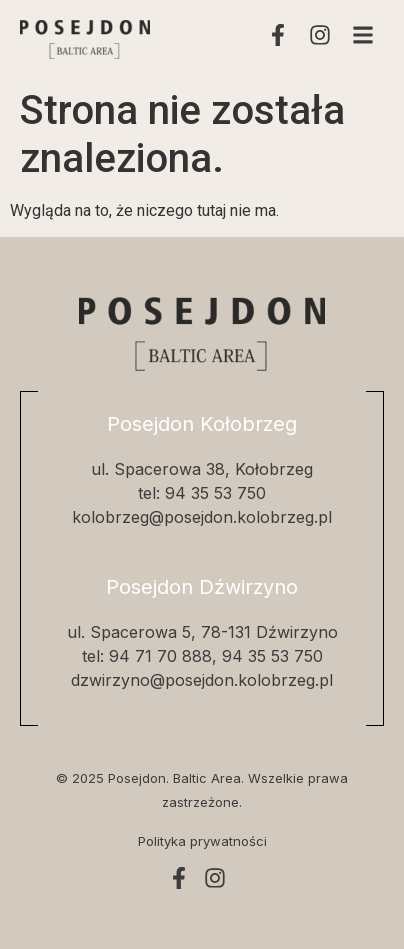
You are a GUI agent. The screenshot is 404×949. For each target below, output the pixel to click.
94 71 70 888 (160, 656)
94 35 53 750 (215, 493)
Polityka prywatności (202, 841)
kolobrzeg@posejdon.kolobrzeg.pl (202, 517)
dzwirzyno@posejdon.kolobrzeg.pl (202, 680)
